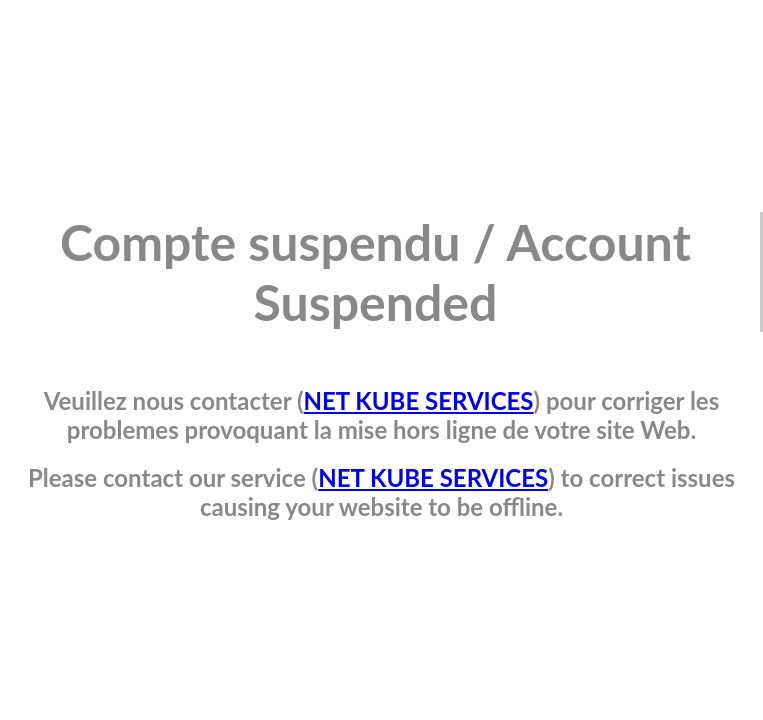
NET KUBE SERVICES (419, 400)
